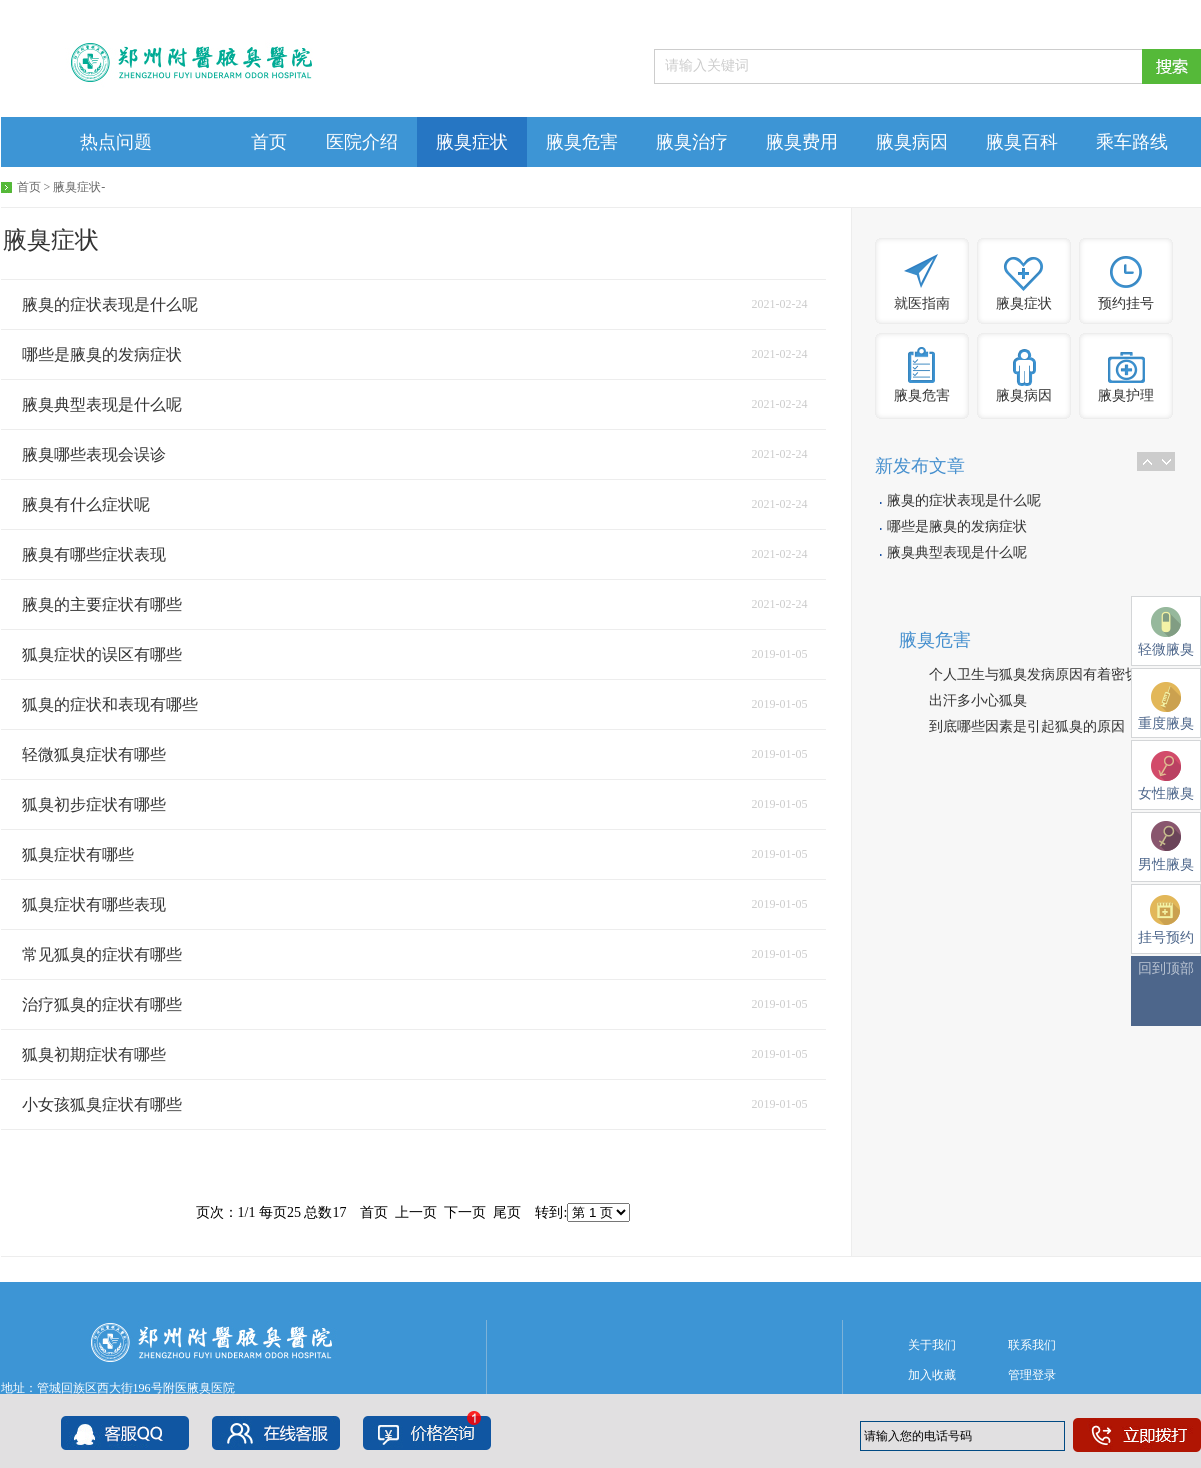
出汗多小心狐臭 (978, 700)
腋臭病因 (912, 142)
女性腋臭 (1166, 776)
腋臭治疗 (692, 142)
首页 (269, 142)
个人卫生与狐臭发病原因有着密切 (1034, 674)
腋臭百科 (1022, 142)
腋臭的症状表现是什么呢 (964, 500)
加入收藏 (932, 1375)
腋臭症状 (472, 142)
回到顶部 (1166, 968)
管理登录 (1032, 1375)
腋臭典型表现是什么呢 (957, 552)
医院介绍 (362, 142)
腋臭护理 (1126, 395)
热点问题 (116, 142)
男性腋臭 (1166, 846)
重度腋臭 (1166, 706)
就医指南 (922, 303)
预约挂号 (1126, 303)
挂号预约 (1166, 920)
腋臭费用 (802, 142)
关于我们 (932, 1345)
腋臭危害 (582, 142)
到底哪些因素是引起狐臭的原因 (1027, 726)
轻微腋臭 (1166, 632)
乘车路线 (1132, 142)
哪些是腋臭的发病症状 (957, 526)
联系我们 (1032, 1345)
